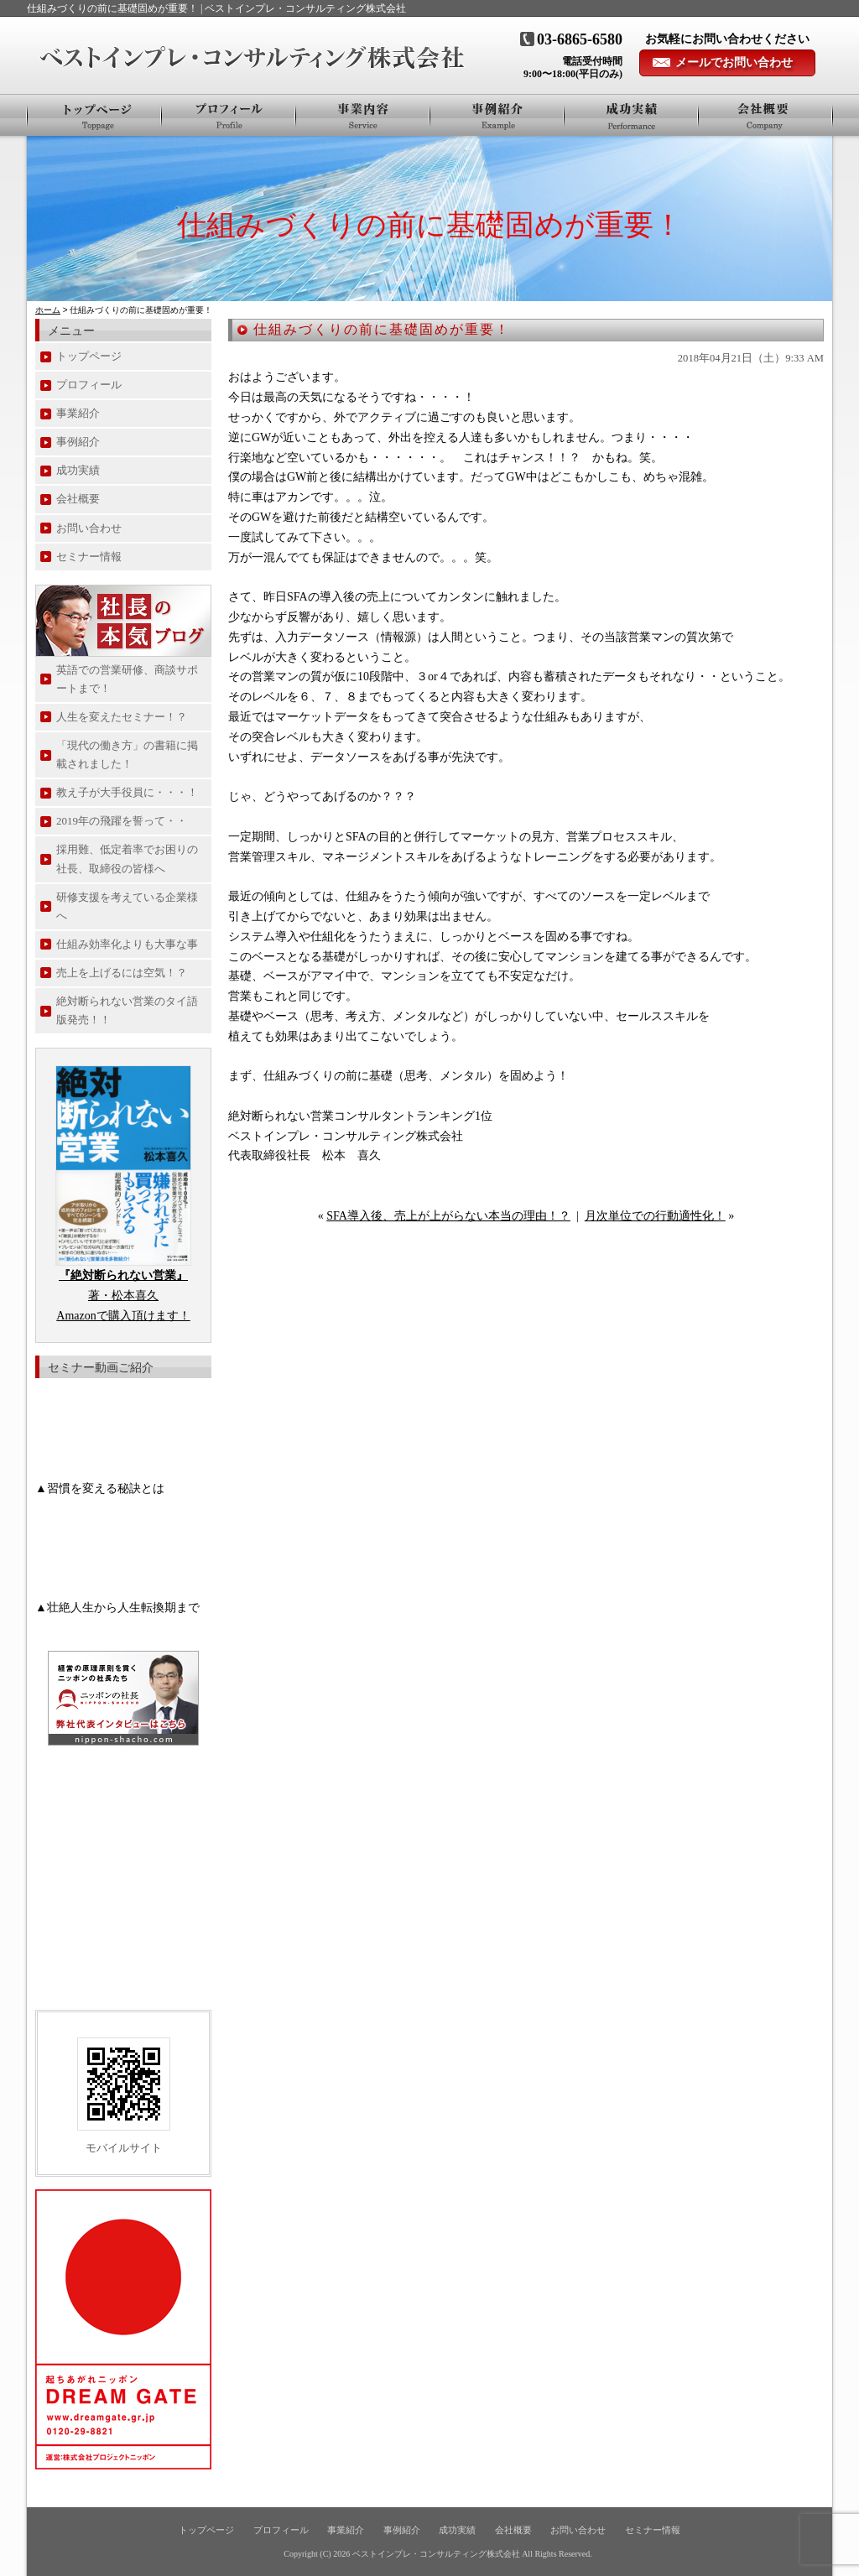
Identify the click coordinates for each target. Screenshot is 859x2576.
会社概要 (765, 115)
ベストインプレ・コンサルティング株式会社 (436, 2553)
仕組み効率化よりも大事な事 (127, 944)
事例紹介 (497, 115)
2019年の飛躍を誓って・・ (121, 820)
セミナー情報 (89, 556)
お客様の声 (632, 115)
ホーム (47, 310)
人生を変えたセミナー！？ (121, 716)
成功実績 (78, 470)
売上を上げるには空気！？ (121, 972)
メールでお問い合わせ (734, 62)
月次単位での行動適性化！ (655, 1216)
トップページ (94, 115)
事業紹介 (363, 115)
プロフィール (229, 115)
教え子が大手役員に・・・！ (127, 792)
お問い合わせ (89, 528)
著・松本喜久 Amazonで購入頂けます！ (123, 1295)
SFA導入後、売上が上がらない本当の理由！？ (448, 1216)
